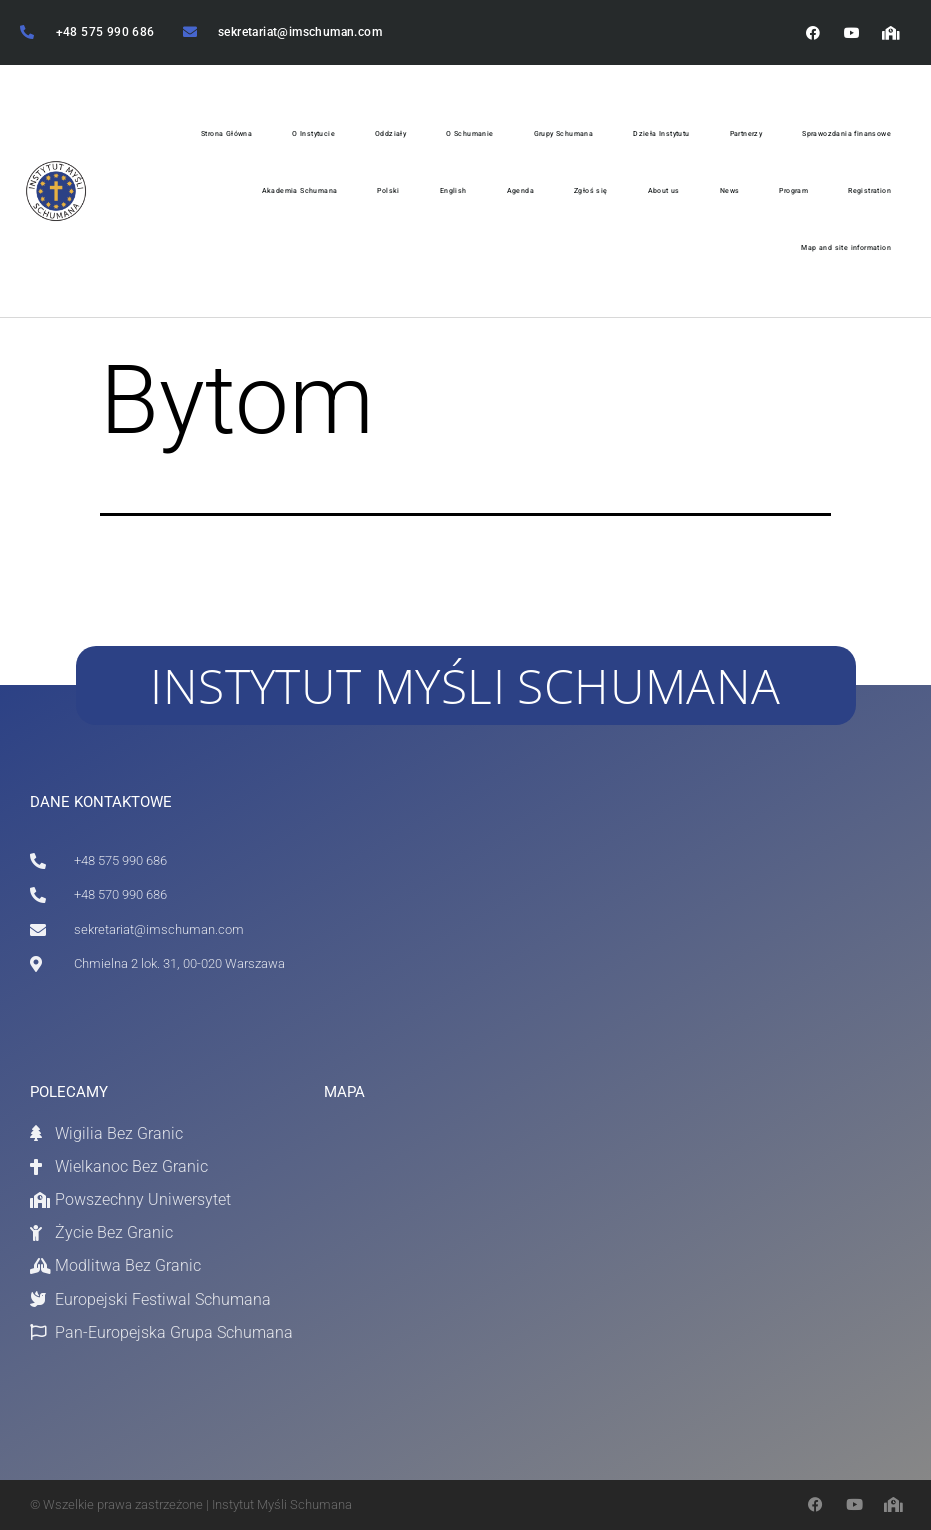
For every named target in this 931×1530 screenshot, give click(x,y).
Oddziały (390, 133)
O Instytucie (313, 133)
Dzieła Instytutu (661, 133)
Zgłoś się (591, 190)
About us (664, 190)
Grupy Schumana (564, 133)
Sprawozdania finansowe (846, 133)
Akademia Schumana (300, 190)
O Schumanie (469, 133)
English (453, 190)
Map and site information (846, 247)
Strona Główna (226, 133)
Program (793, 190)
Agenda (520, 190)
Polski (388, 190)
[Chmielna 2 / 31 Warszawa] (447, 1270)
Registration (869, 190)
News (730, 190)
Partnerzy (746, 133)
